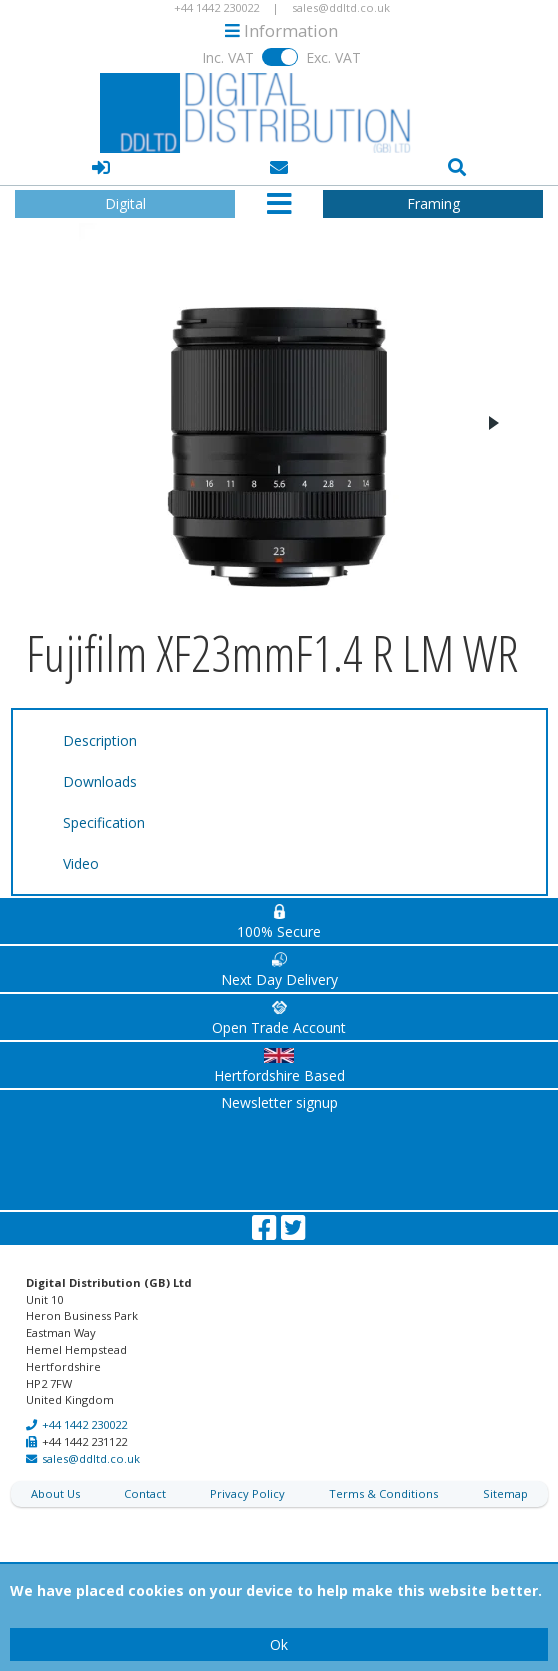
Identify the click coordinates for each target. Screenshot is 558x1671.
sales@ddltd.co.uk (91, 1458)
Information (281, 30)
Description (100, 740)
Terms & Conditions (383, 1493)
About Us (55, 1493)
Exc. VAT (333, 57)
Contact (145, 1493)
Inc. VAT (228, 57)
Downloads (100, 781)
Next (493, 423)
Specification (104, 822)
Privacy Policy (247, 1493)
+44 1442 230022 (84, 1424)
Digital (125, 203)
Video (81, 863)
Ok (279, 1644)
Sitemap (505, 1493)
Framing (433, 203)
